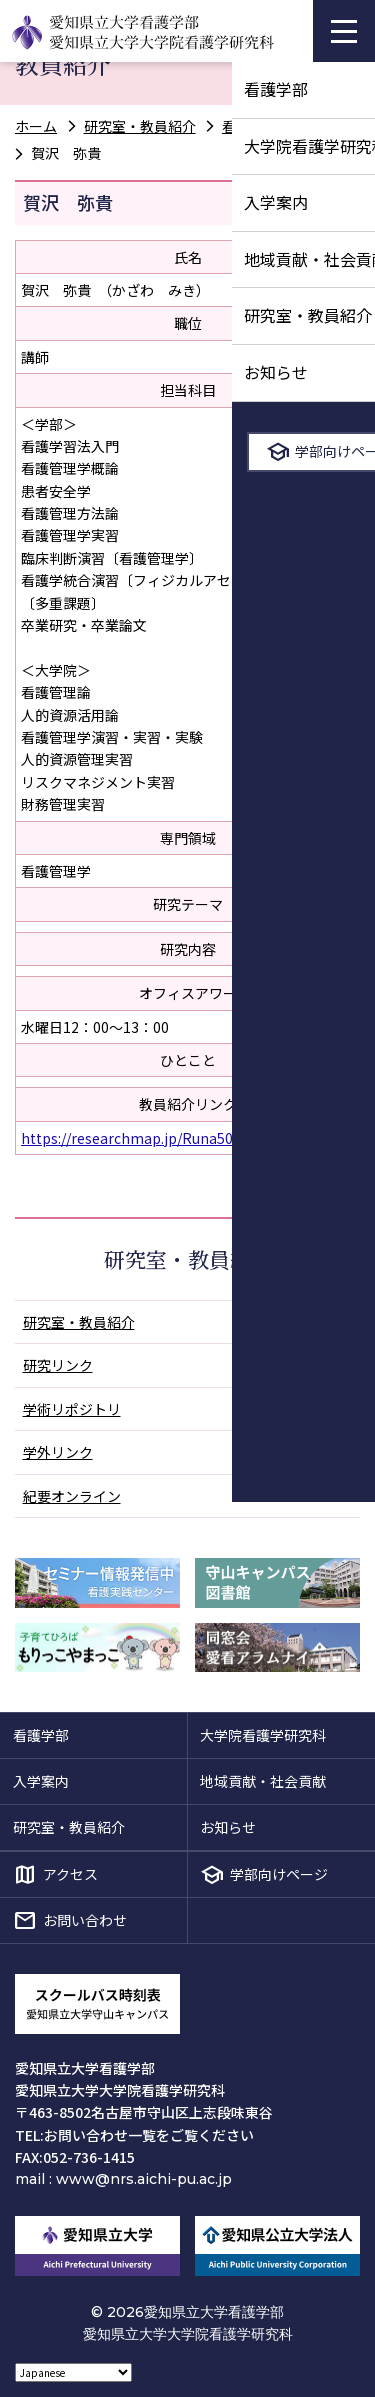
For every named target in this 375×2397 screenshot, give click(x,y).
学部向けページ (279, 1874)
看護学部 (41, 1735)
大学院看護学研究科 (263, 1735)
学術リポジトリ (72, 1409)
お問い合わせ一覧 (100, 2135)
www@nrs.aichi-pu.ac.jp (144, 2179)
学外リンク (58, 1452)
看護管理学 (257, 126)
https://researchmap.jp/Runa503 (131, 1138)
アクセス (70, 1874)
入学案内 (41, 1781)
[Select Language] (73, 2372)
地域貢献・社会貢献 (263, 1781)
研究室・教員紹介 (140, 126)
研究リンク (58, 1365)
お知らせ (228, 1827)
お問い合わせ (85, 1920)
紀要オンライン (72, 1496)
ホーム (36, 126)
